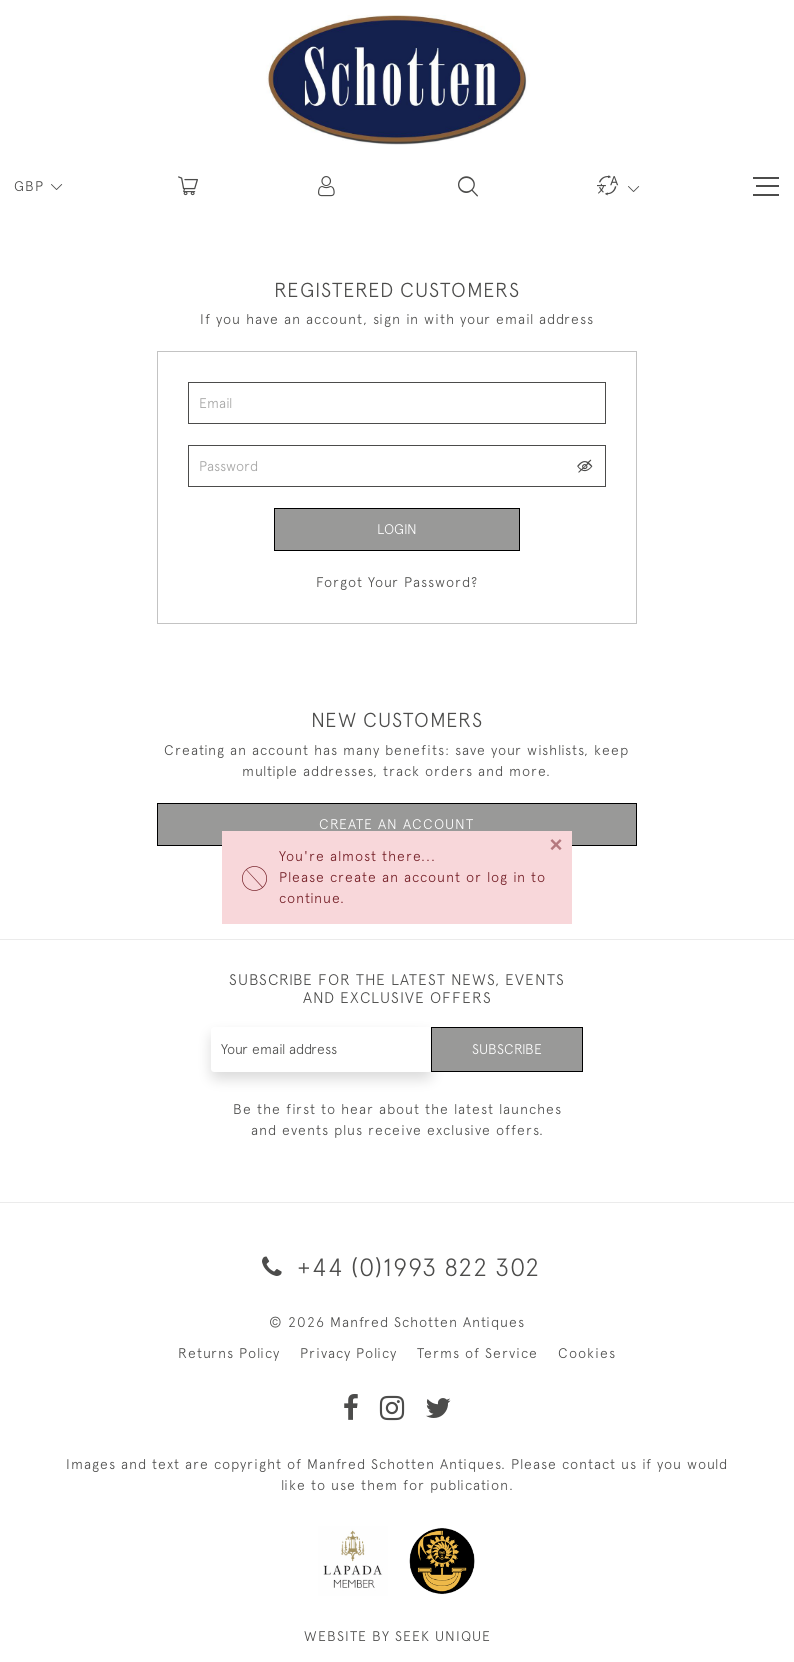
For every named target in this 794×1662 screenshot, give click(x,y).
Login (397, 529)
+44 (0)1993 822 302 (397, 1266)
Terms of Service (477, 1353)
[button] (328, 186)
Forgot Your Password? (397, 582)
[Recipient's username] (322, 1049)
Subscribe (507, 1049)
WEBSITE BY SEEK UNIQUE (397, 1636)
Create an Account (396, 824)
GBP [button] (31, 186)
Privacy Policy (348, 1353)
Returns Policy (229, 1353)
